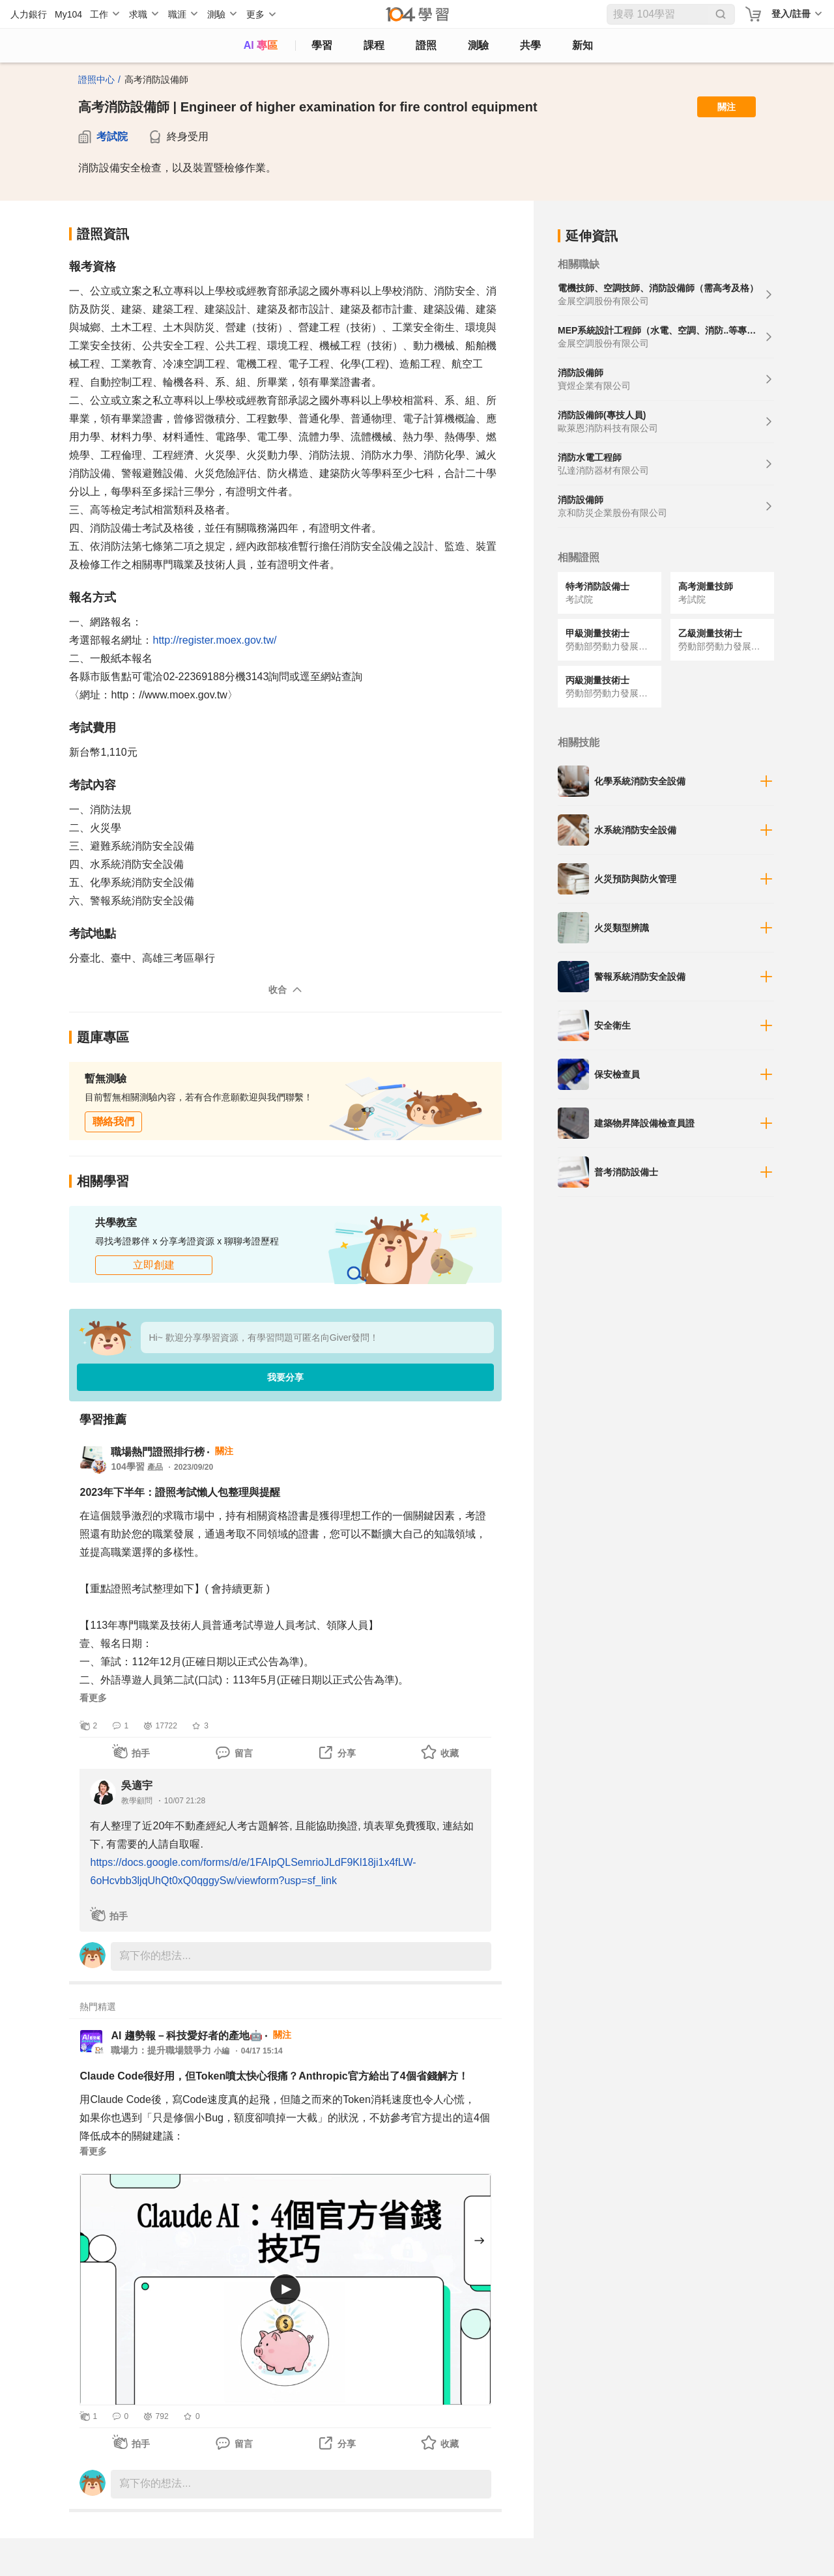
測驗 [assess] (478, 45)
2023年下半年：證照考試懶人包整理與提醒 (179, 1492)
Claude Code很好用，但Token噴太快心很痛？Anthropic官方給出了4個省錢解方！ (273, 2076)
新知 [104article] (582, 45)
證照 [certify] (426, 45)
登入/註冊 (791, 13)
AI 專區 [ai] (261, 45)
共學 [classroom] (530, 45)
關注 (726, 107)
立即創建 (154, 1264)
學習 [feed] (321, 45)
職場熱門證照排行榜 (158, 1451)
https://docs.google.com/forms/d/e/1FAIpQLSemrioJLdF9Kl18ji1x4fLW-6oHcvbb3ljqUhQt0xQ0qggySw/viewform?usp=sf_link (253, 1871)
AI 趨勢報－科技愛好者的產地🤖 (186, 2035)
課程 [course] (374, 45)
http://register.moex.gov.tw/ (214, 640)
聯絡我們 (113, 1121)
